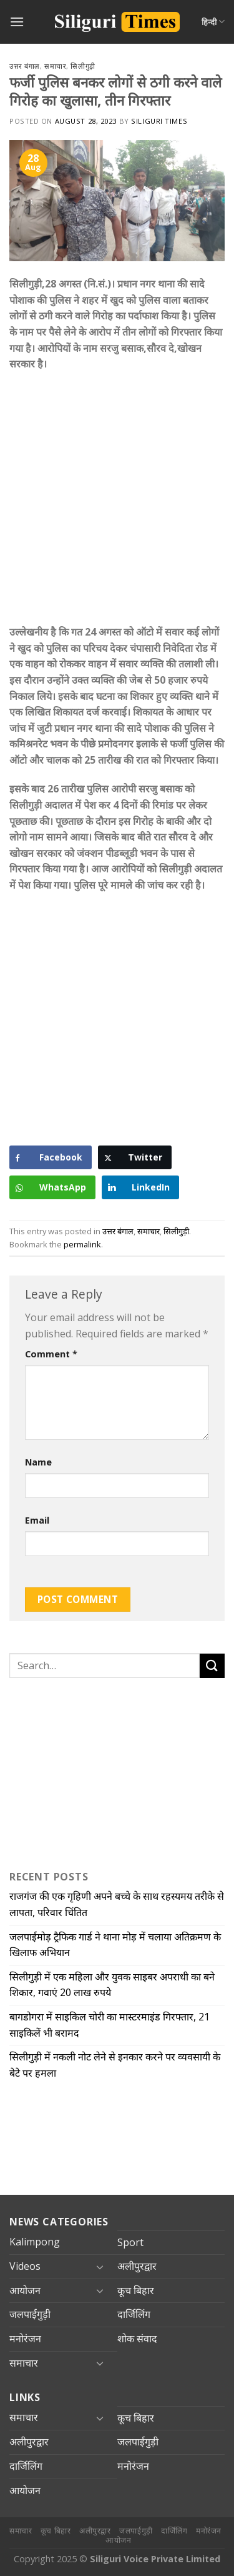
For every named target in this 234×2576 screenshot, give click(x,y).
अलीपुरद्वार (137, 2266)
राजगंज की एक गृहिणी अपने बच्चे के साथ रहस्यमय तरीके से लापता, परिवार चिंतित (116, 1904)
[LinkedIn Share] (140, 1187)
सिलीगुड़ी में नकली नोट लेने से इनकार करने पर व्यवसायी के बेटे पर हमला (114, 2065)
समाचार (55, 66)
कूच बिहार (135, 2290)
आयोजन (25, 2290)
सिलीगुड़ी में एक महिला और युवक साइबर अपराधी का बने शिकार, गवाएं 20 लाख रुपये (112, 1985)
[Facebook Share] (50, 1157)
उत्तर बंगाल (24, 66)
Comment (51, 1354)
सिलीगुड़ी (83, 66)
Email (37, 1520)
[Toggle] (100, 2266)
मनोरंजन (25, 2338)
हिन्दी (213, 21)
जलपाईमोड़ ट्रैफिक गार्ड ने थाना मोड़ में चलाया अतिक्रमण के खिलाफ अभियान (115, 1945)
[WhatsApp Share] (52, 1187)
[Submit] (212, 1666)
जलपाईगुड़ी (30, 2314)
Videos (25, 2266)
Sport (130, 2242)
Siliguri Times (159, 121)
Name (38, 1462)
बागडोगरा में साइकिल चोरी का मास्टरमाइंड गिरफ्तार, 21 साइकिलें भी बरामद (109, 2025)
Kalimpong (34, 2242)
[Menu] (16, 21)
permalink (82, 1244)
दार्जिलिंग (133, 2314)
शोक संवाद (137, 2338)
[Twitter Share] (135, 1157)
